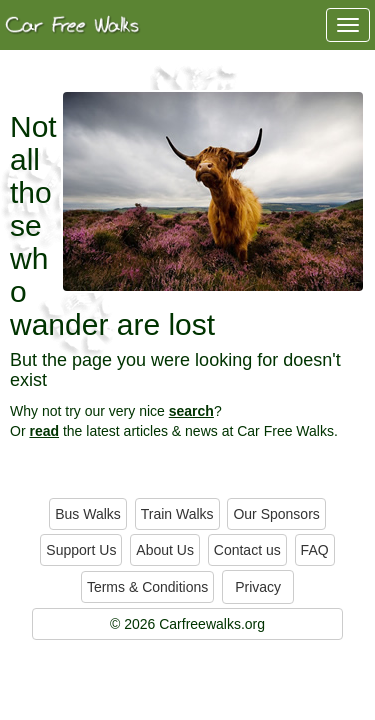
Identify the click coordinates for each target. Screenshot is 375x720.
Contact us (247, 550)
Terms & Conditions (147, 587)
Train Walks (177, 514)
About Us (165, 550)
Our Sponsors (276, 514)
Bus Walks (88, 514)
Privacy (258, 587)
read (44, 431)
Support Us (81, 550)
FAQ (315, 550)
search (191, 411)
